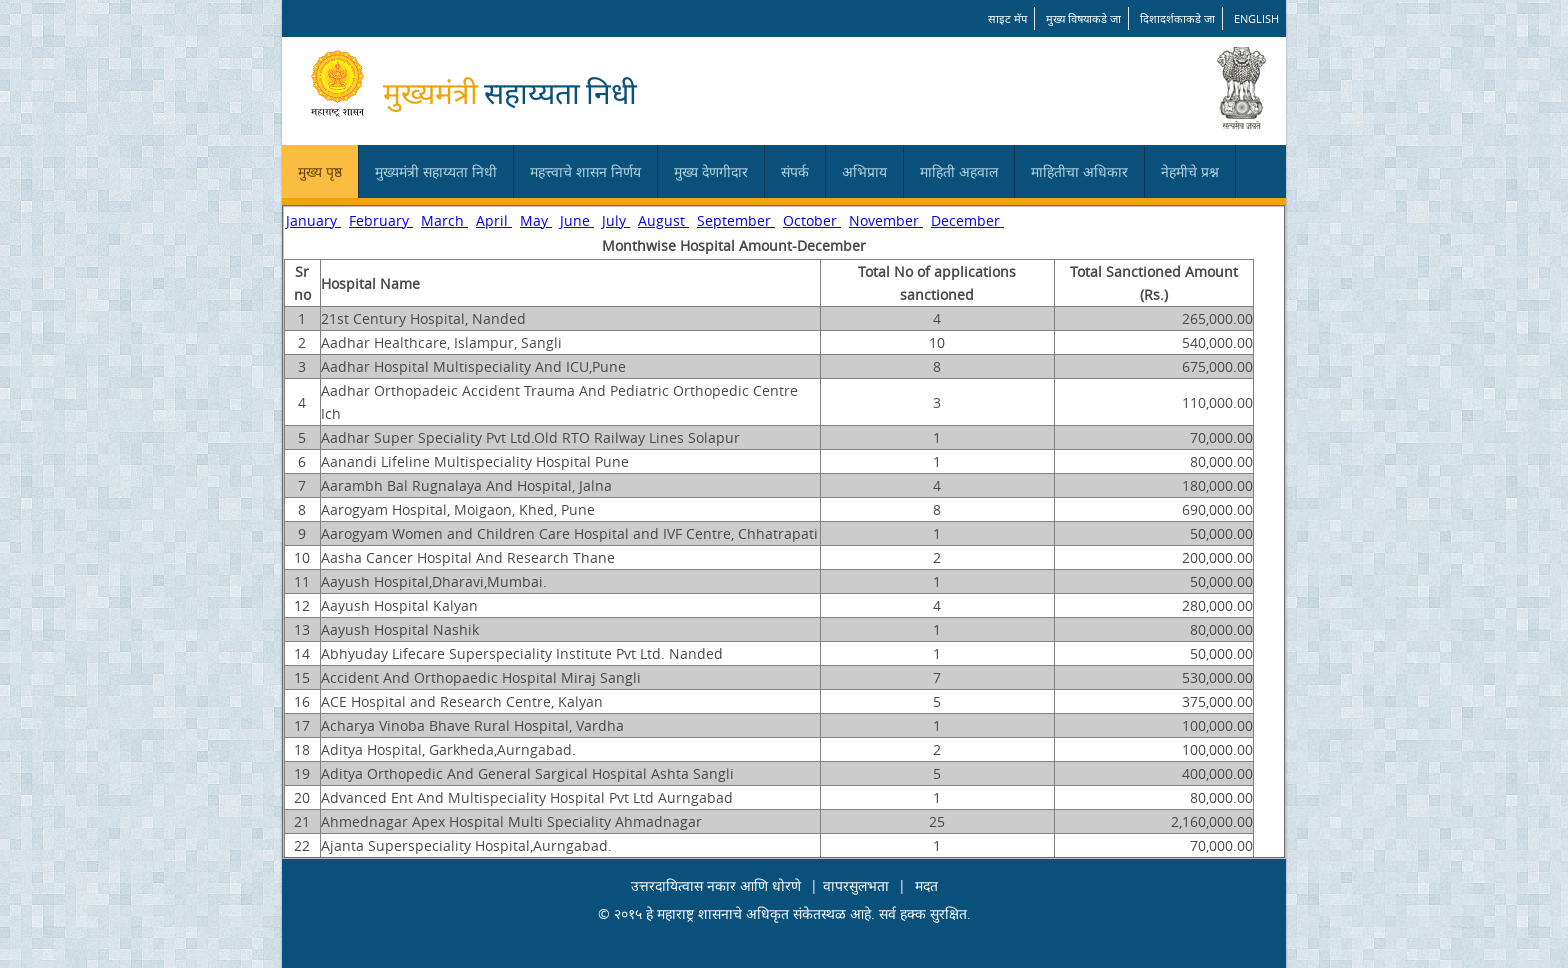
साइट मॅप (1007, 18)
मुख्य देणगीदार (711, 171)
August (663, 220)
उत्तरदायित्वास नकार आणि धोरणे (716, 885)
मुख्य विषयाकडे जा (1083, 18)
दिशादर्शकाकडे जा (1177, 18)
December (967, 220)
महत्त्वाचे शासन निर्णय (585, 171)
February (381, 220)
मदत (926, 885)
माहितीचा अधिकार (1079, 171)
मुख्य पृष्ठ (320, 171)
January (313, 220)
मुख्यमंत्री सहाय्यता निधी (436, 171)
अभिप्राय (864, 171)
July (616, 220)
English (1256, 18)
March (444, 220)
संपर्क (795, 171)
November (886, 220)
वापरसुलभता (856, 885)
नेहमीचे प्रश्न (1190, 171)
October (812, 220)
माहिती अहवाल (959, 171)
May (536, 220)
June (577, 220)
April (494, 220)
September (736, 220)
